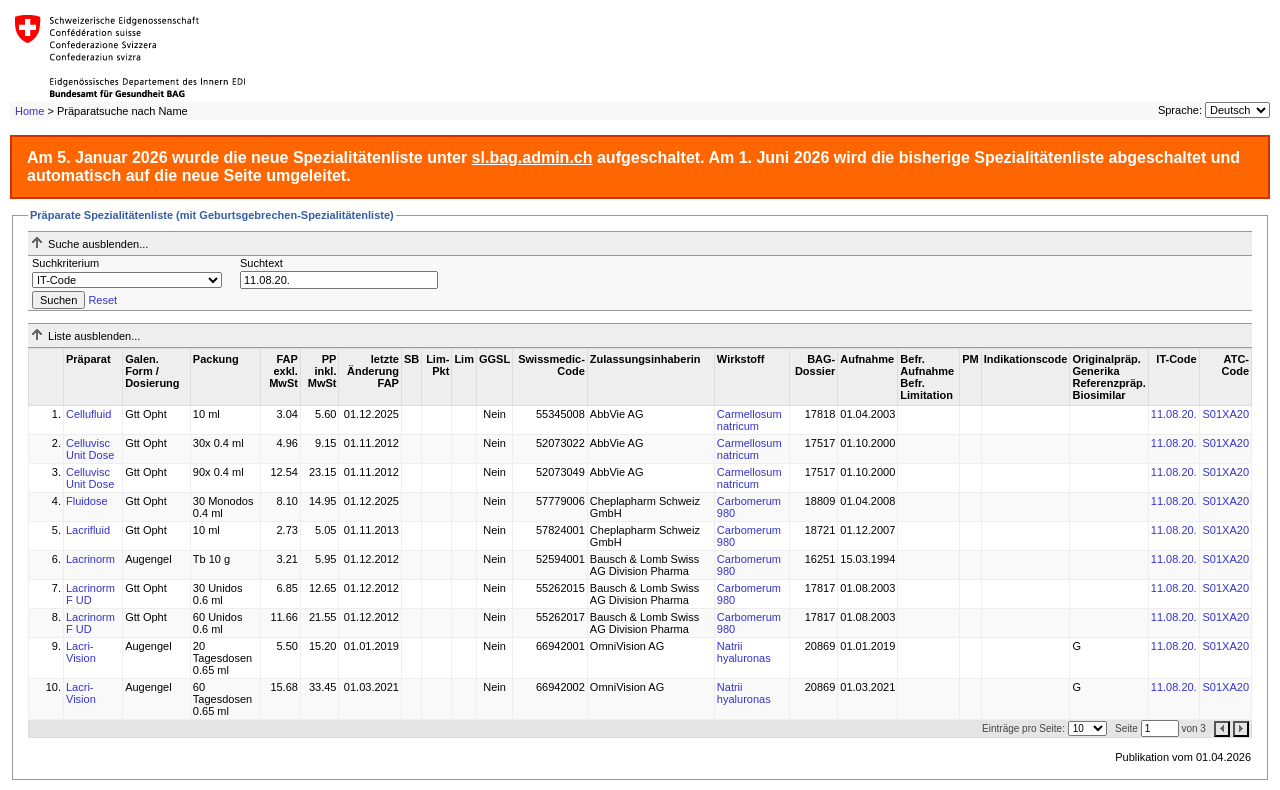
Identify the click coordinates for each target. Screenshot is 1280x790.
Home (29, 111)
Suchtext (261, 263)
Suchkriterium (65, 263)
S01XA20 (1226, 414)
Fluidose (87, 501)
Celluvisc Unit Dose (90, 449)
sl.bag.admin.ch (532, 157)
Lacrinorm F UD (90, 594)
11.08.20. (1174, 414)
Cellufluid (88, 414)
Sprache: (1180, 110)
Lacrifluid (88, 530)
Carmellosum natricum (749, 420)
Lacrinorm (90, 559)
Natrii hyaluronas (744, 652)
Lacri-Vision (81, 652)
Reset (102, 300)
